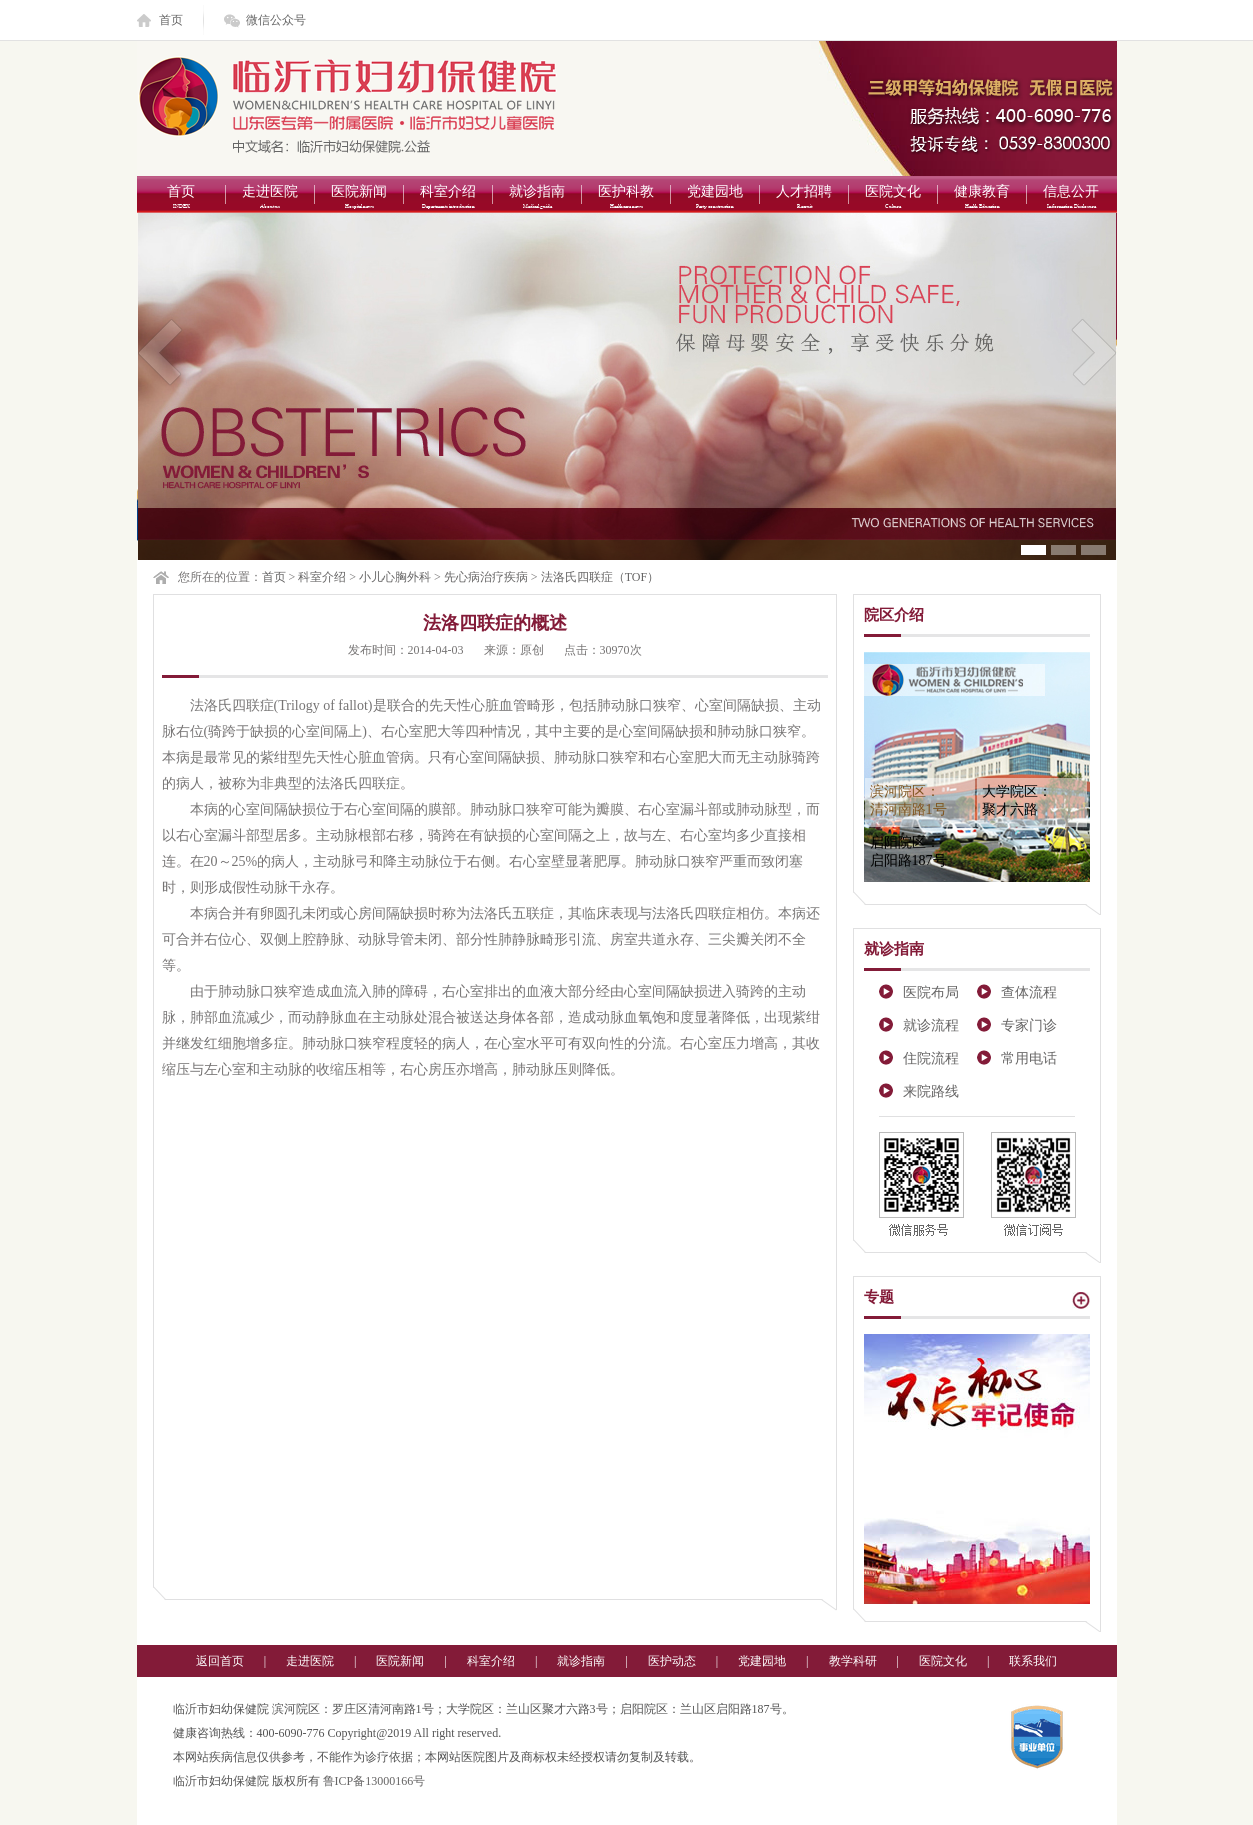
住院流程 (931, 1058)
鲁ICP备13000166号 (374, 1781)
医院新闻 (359, 198)
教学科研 (853, 1661)
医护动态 (672, 1661)
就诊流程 (931, 1025)
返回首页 (220, 1661)
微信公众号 (276, 20)
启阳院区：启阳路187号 (908, 851)
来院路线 (931, 1091)
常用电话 (1029, 1058)
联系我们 (1033, 1661)
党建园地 (715, 198)
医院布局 (931, 992)
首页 (171, 20)
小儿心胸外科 (395, 577)
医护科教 (626, 198)
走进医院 (270, 198)
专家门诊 (1029, 1025)
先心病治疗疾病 (486, 577)
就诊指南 (537, 198)
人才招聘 (804, 198)
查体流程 (1029, 992)
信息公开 (1071, 198)
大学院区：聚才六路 (1017, 800)
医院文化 (893, 198)
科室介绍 (448, 198)
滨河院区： (908, 800)
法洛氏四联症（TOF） (600, 577)
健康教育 (982, 198)
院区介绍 (894, 615)
